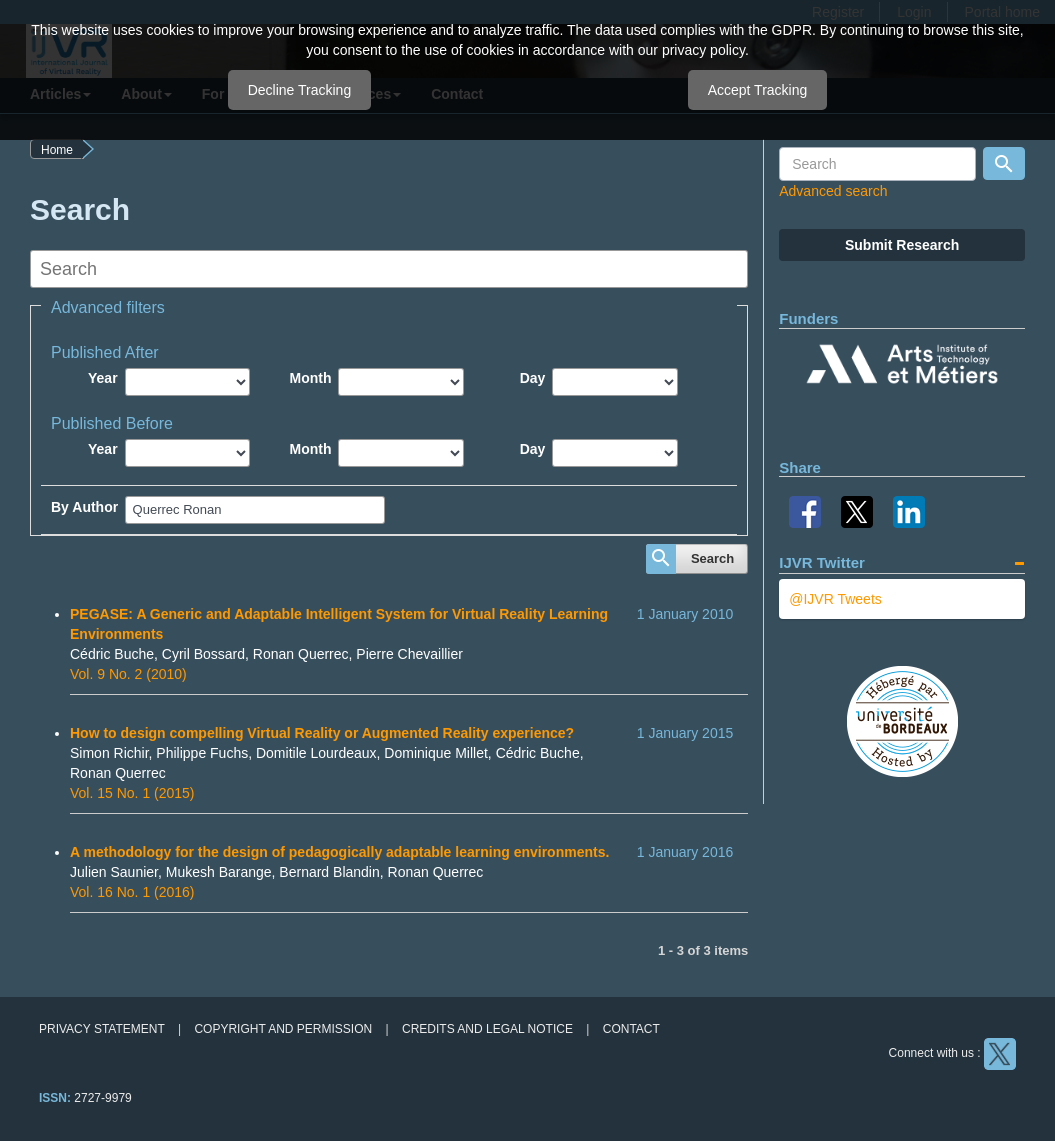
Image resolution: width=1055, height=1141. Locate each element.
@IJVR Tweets (835, 599)
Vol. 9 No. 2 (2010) (128, 674)
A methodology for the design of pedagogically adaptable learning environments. (339, 852)
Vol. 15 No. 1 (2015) (132, 793)
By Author (84, 507)
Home (57, 150)
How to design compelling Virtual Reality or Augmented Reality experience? (322, 733)
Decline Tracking (300, 90)
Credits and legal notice (487, 1029)
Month (310, 378)
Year (103, 378)
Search (712, 558)
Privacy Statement (102, 1029)
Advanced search (833, 191)
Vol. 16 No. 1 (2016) (132, 892)
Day (533, 378)
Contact (631, 1029)
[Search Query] (877, 164)
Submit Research (902, 245)
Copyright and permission (283, 1029)
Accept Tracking (758, 90)
